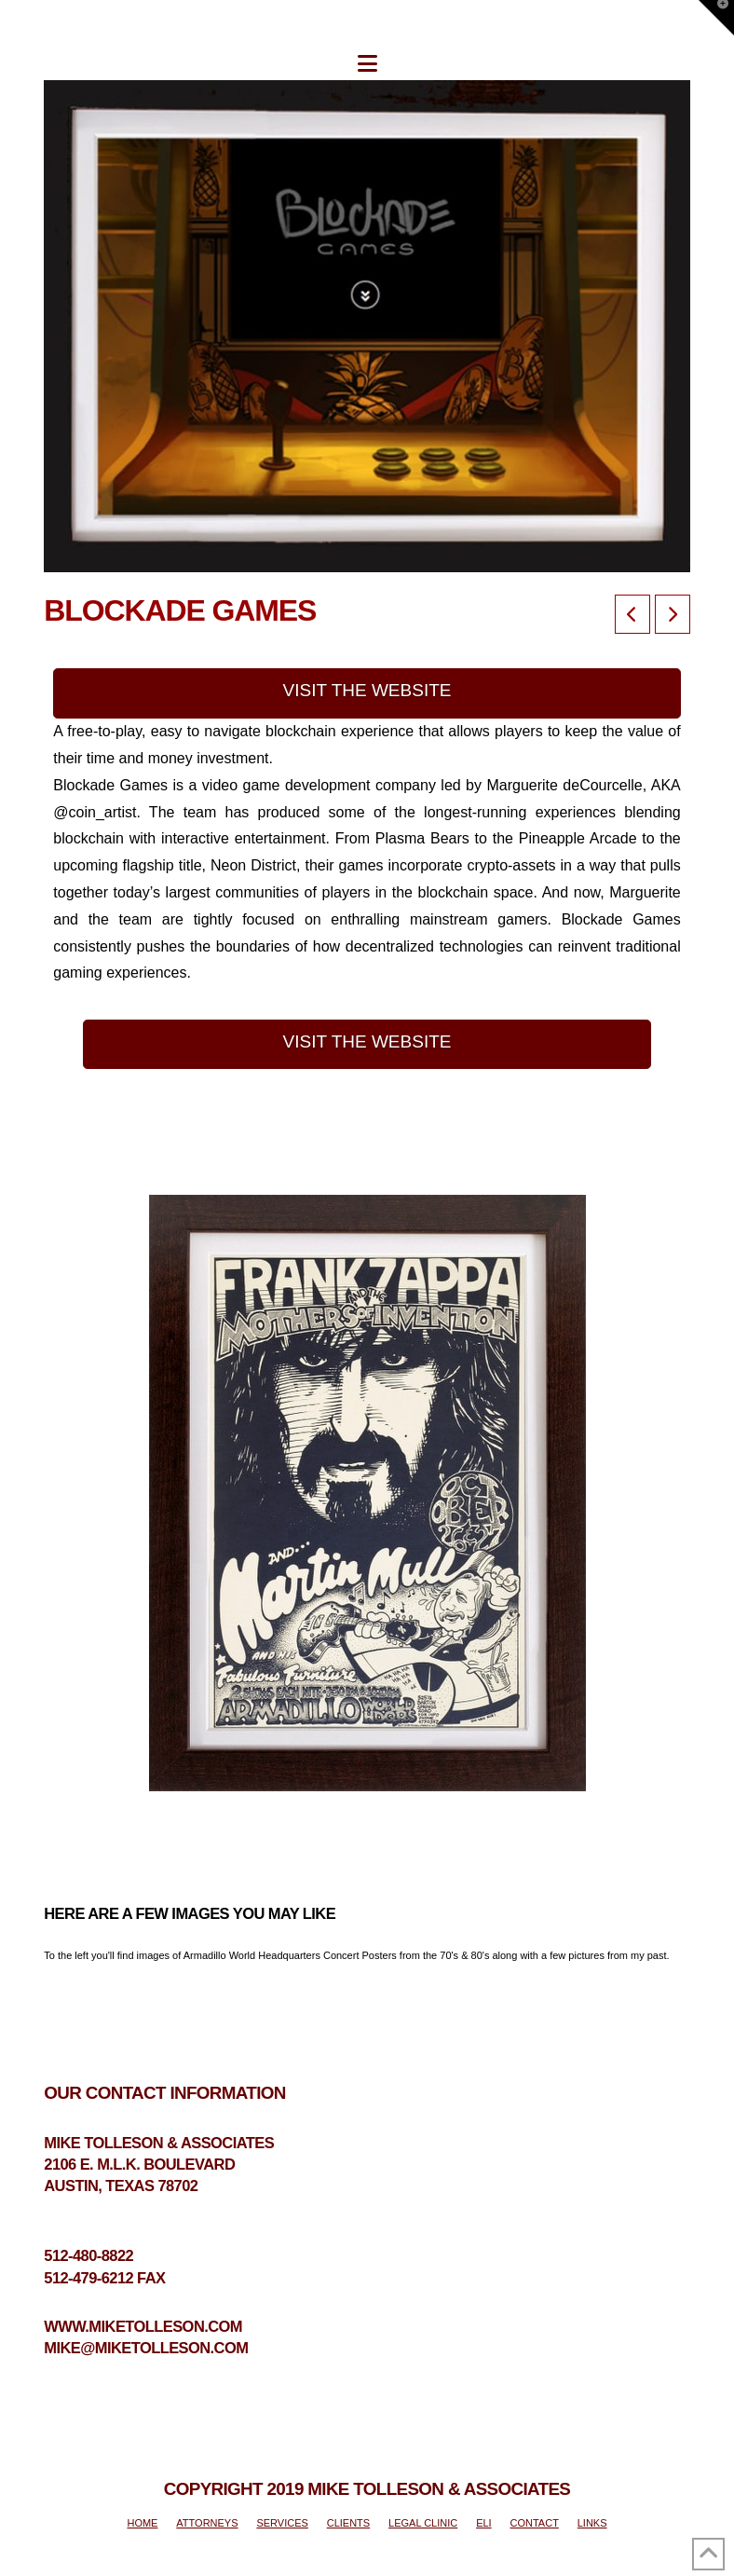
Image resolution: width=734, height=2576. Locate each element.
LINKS (592, 2522)
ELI (484, 2522)
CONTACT (534, 2522)
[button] (367, 63)
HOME (142, 2522)
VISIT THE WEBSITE (367, 690)
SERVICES (281, 2522)
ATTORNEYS (207, 2522)
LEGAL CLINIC (422, 2522)
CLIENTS (348, 2522)
